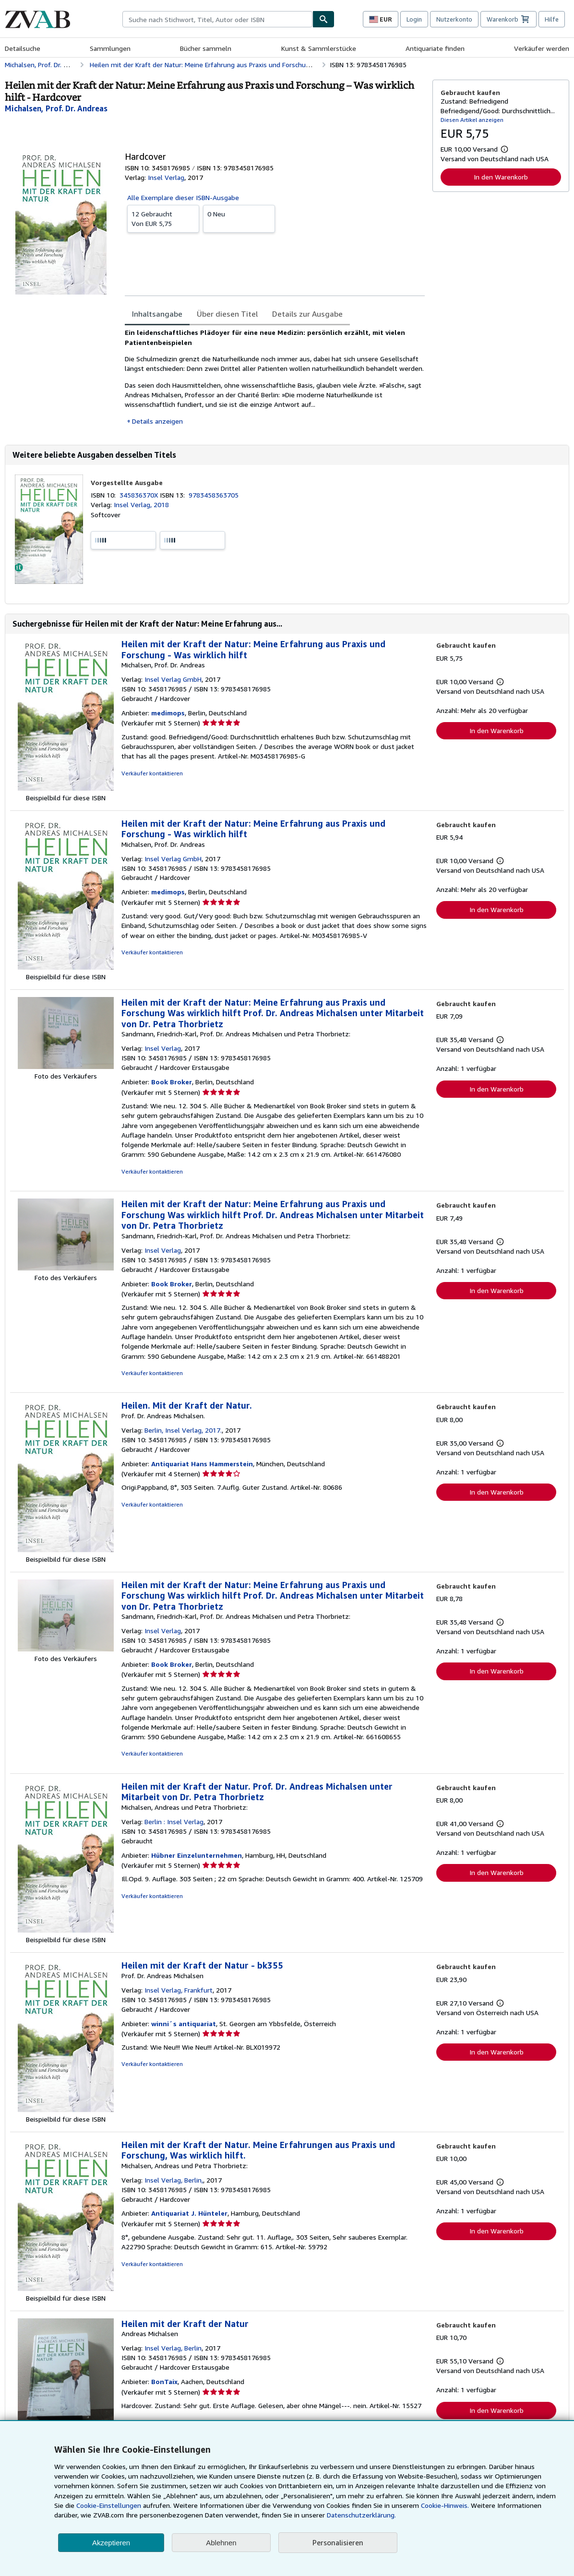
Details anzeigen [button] (157, 421)
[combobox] (217, 19)
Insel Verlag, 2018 (141, 504)
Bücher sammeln (205, 48)
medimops (168, 713)
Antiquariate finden (435, 48)
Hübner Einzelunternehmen (196, 1855)
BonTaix (164, 2381)
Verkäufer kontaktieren (152, 773)
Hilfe (552, 19)
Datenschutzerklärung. (361, 2515)
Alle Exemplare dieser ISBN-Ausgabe (183, 197)
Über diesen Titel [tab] (227, 314)
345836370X (140, 495)
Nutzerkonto (454, 19)
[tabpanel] (275, 377)
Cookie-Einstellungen (108, 2505)
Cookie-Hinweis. (445, 2505)
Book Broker (171, 1082)
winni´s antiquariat (183, 2023)
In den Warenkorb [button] (501, 177)
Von (163, 218)
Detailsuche (22, 48)
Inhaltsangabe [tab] (157, 314)
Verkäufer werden (541, 48)
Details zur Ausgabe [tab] (307, 314)
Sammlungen (110, 48)
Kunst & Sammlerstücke (318, 48)
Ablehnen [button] (221, 2543)
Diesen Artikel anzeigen (472, 119)
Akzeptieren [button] (111, 2543)
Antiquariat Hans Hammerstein (202, 1464)
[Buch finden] (323, 19)
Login (414, 19)
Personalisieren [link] (337, 2542)
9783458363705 (214, 495)
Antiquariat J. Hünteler (189, 2213)
